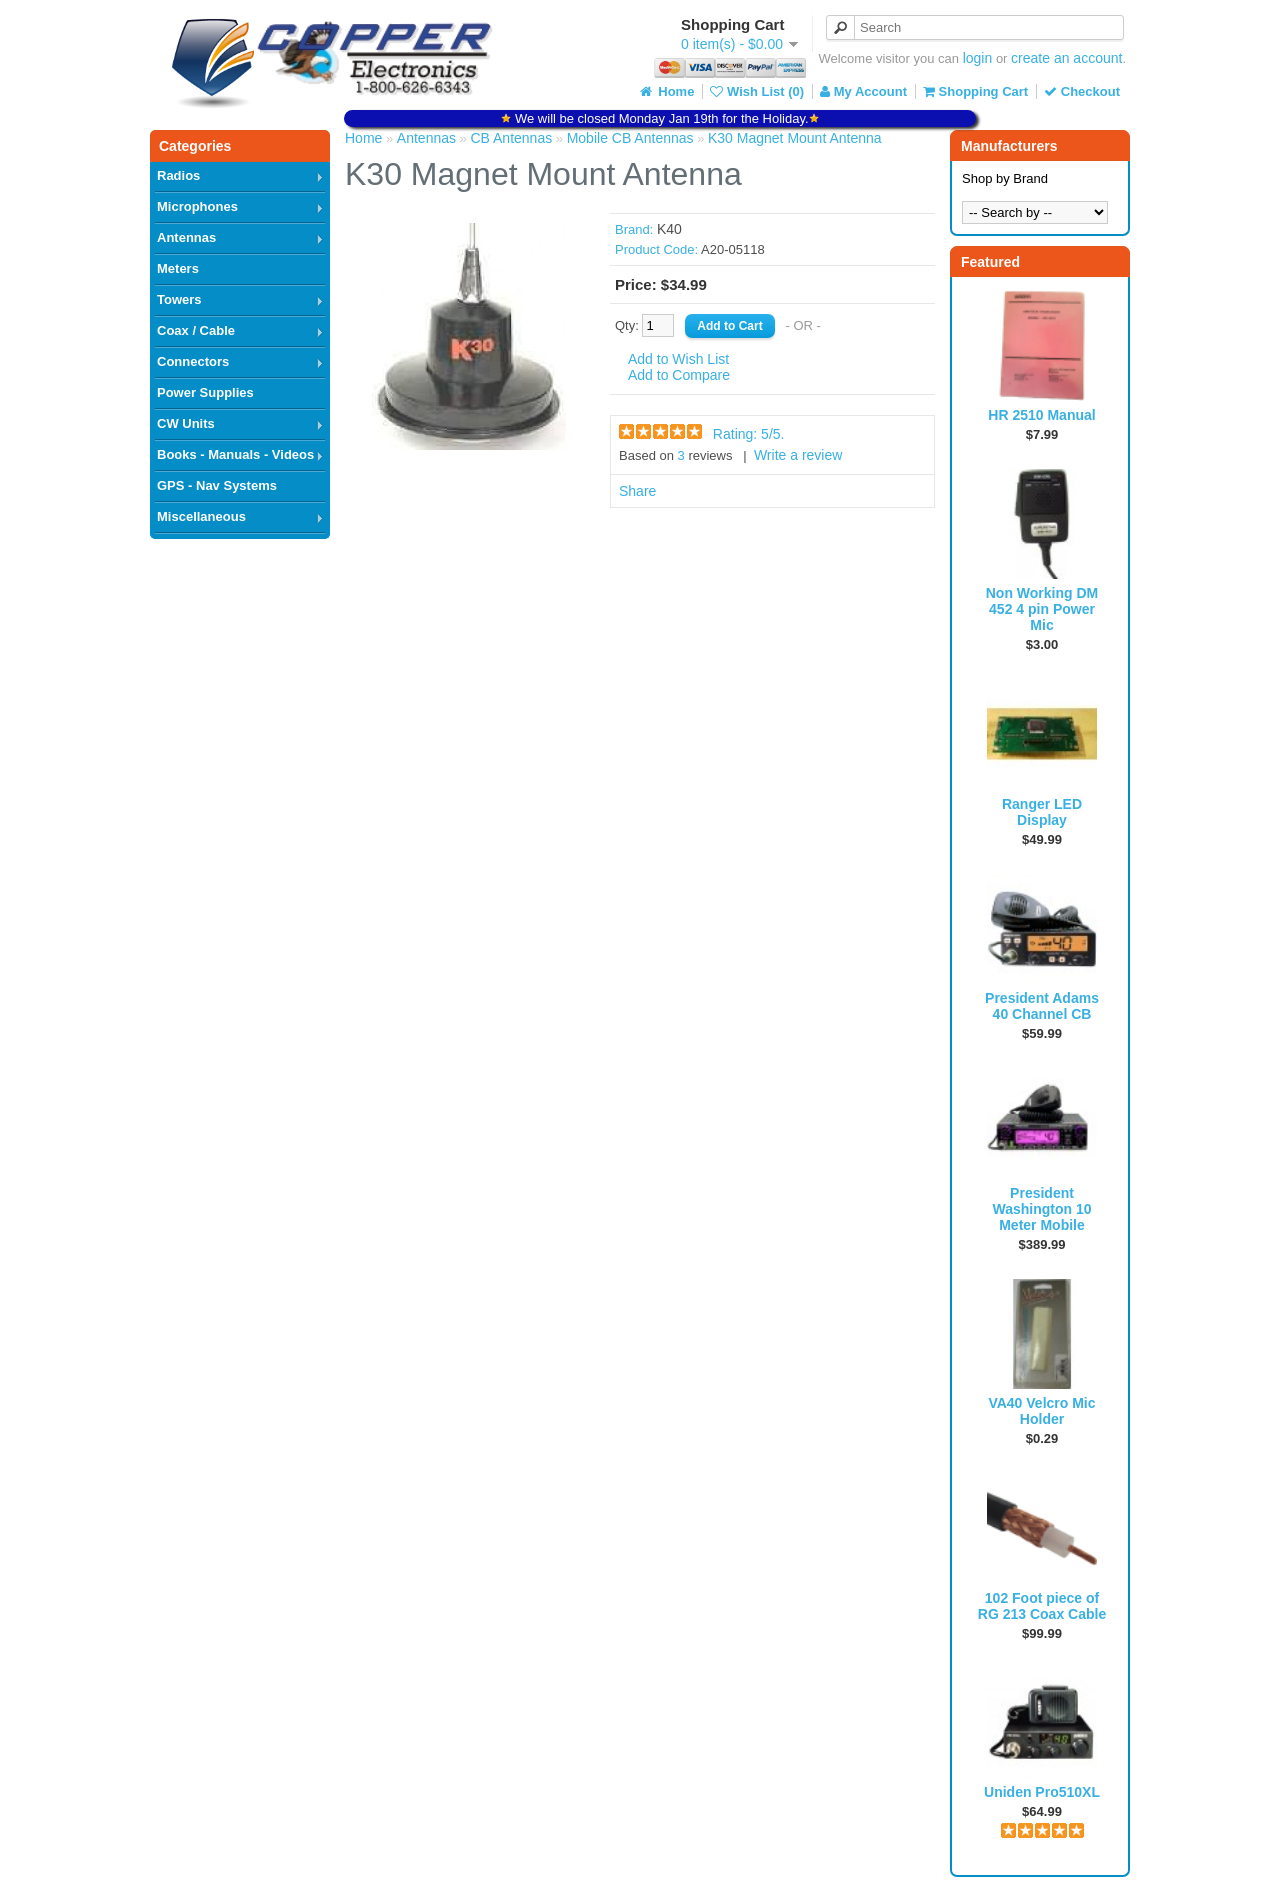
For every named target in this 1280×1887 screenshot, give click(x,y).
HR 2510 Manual (1041, 415)
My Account (863, 91)
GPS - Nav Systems (217, 485)
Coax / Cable (196, 330)
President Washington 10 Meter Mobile (1041, 1209)
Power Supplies (205, 392)
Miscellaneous (201, 516)
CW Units (186, 423)
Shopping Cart (975, 91)
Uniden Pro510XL (1042, 1792)
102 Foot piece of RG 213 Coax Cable (1042, 1606)
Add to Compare (679, 375)
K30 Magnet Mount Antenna (795, 138)
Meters (178, 268)
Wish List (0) (757, 91)
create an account (1066, 58)
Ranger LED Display (1042, 812)
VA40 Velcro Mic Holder (1041, 1411)
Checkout (1082, 91)
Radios (178, 175)
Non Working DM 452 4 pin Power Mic (1042, 609)
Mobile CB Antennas (630, 138)
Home (666, 91)
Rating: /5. (749, 434)
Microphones (197, 206)
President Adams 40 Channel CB (1042, 1006)
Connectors (193, 361)
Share (637, 491)
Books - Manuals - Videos (235, 454)
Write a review (798, 455)
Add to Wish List (678, 359)
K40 (669, 229)
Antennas (186, 237)
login (978, 58)
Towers (179, 299)
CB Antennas (511, 138)
